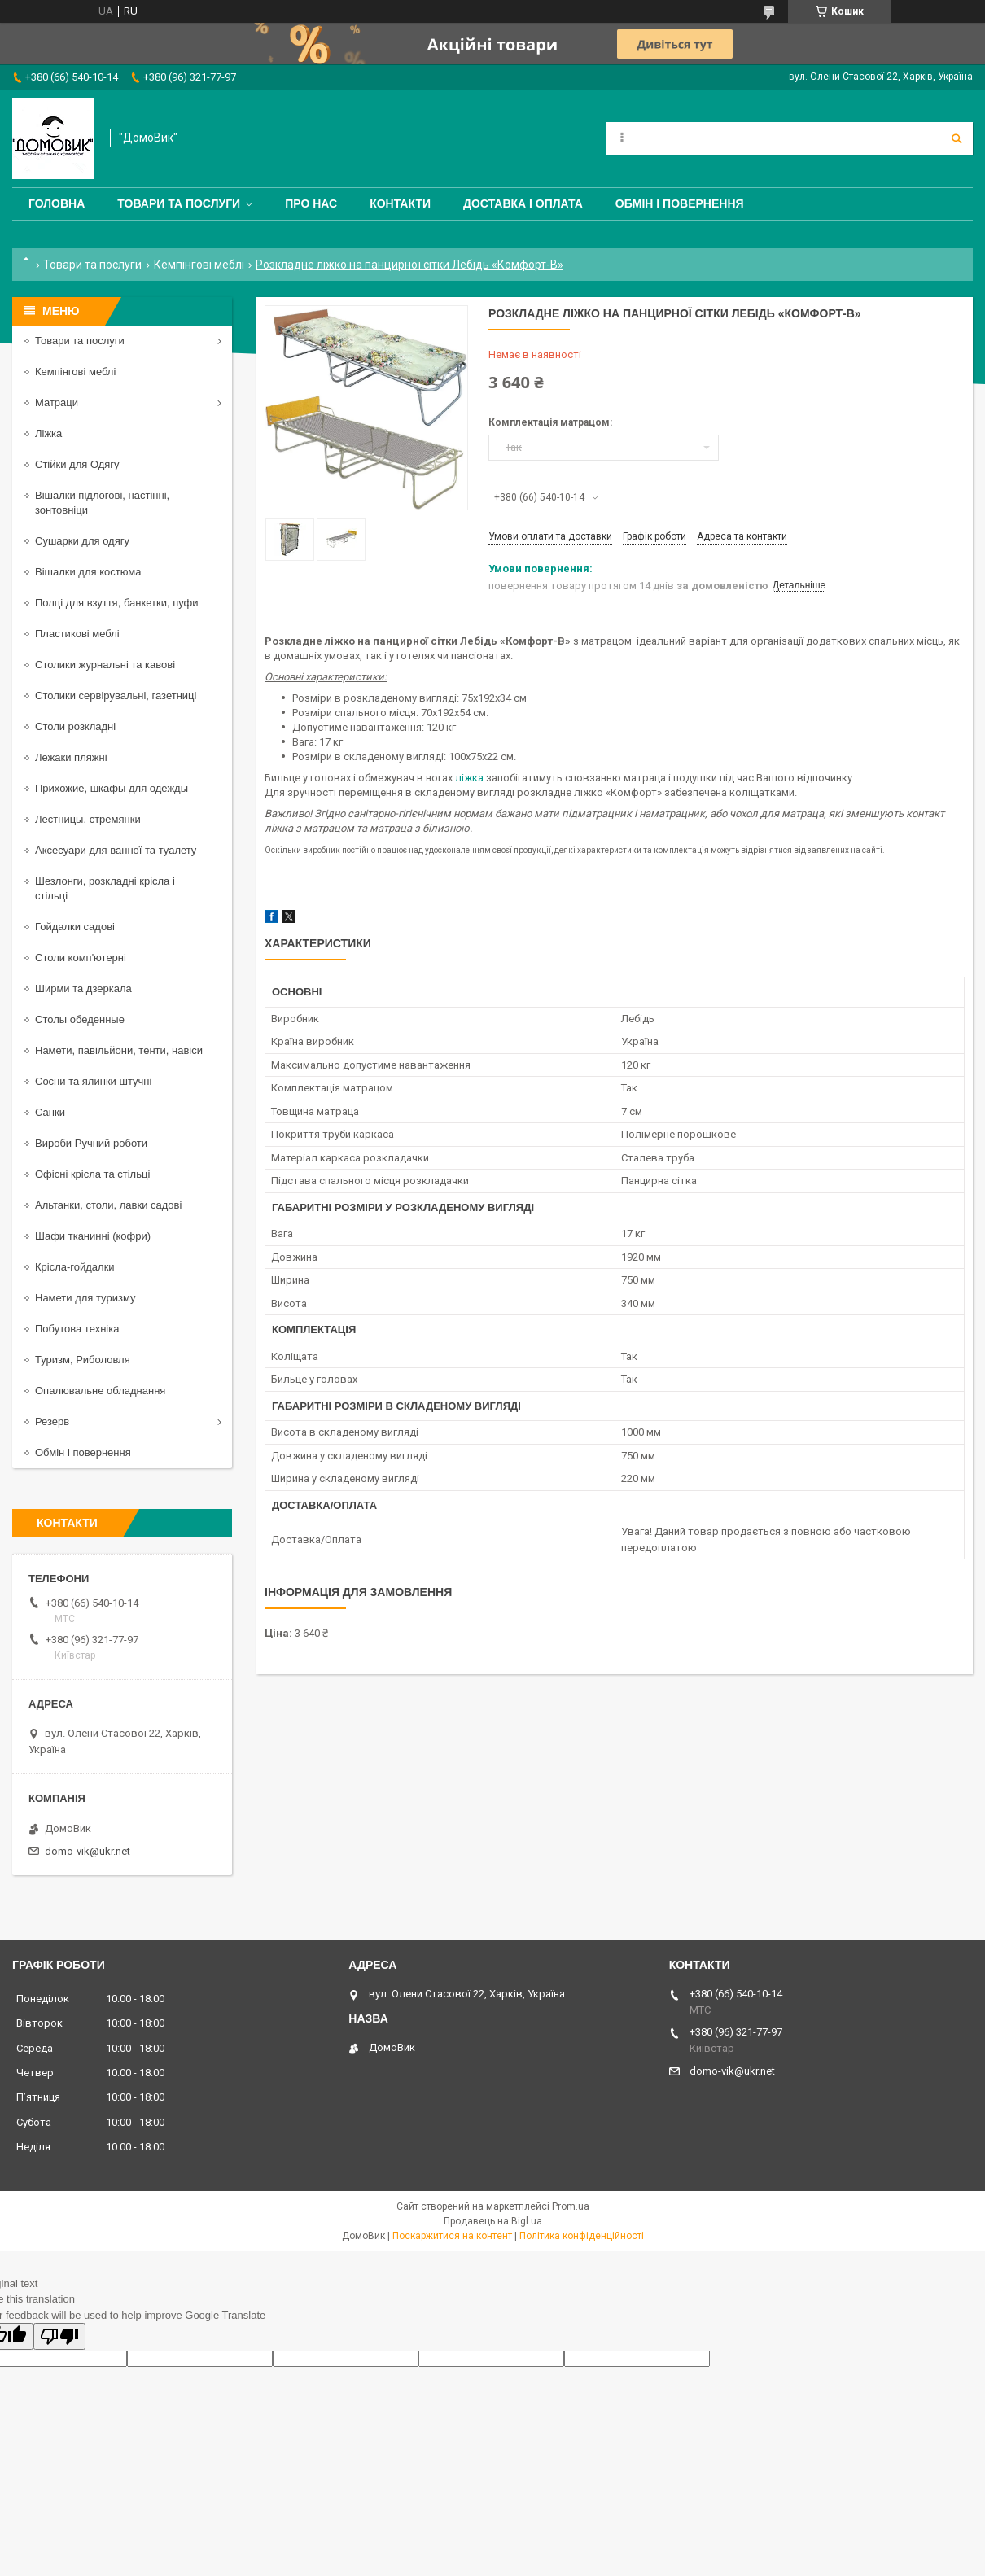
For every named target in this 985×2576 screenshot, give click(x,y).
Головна (56, 203)
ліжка (469, 778)
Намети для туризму (85, 1298)
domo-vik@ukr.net (87, 1851)
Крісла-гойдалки (75, 1267)
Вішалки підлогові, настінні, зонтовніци (102, 502)
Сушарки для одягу (82, 541)
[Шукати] (956, 138)
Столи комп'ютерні (80, 957)
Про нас (311, 203)
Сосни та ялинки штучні (93, 1081)
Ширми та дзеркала (83, 988)
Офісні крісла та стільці (92, 1174)
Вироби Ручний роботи (91, 1143)
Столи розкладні (75, 726)
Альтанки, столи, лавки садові (108, 1205)
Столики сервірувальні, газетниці (115, 695)
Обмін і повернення (679, 203)
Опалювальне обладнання (100, 1390)
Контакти (400, 203)
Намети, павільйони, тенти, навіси (119, 1050)
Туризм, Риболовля (82, 1360)
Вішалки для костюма (88, 572)
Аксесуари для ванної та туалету (115, 850)
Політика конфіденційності (581, 2235)
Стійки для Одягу (77, 464)
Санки (50, 1112)
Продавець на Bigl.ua (493, 2221)
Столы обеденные (80, 1019)
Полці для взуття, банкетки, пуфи (117, 603)
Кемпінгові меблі (199, 264)
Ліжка (48, 433)
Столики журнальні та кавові (105, 664)
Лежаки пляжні (71, 757)
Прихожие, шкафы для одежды (111, 788)
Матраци (56, 402)
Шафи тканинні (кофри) (93, 1236)
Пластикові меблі (77, 634)
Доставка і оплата (523, 203)
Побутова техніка (77, 1329)
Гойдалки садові (75, 927)
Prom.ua (570, 2206)
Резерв (52, 1421)
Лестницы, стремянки (88, 819)
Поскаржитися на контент (452, 2235)
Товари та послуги (178, 203)
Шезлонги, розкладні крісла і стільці (105, 888)
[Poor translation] (59, 2336)
